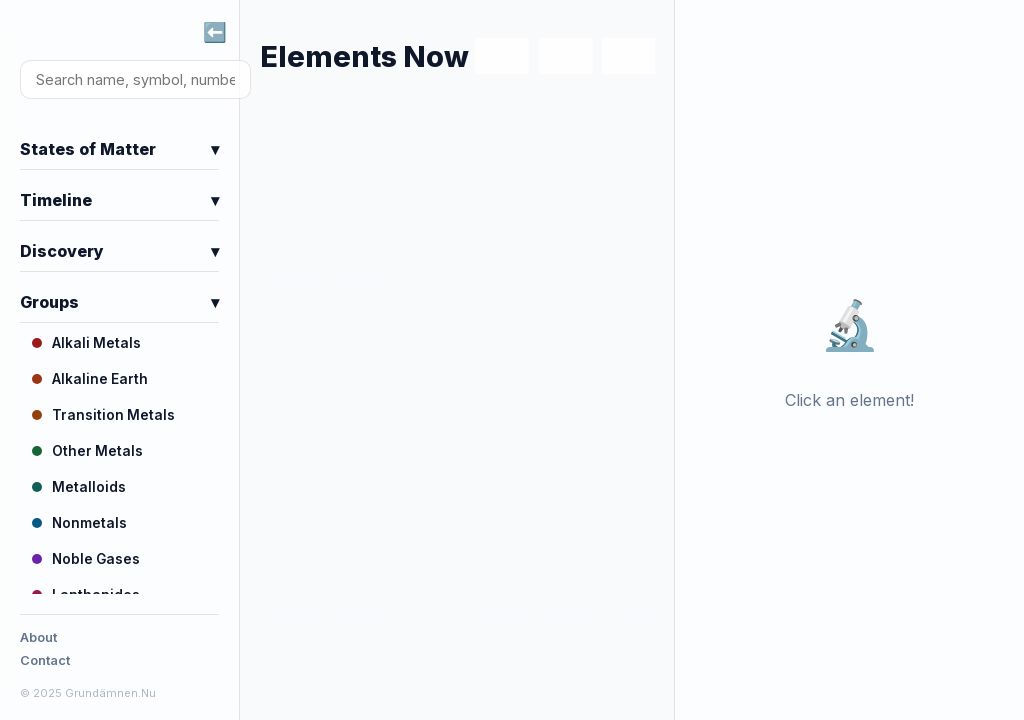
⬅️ (215, 32)
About (38, 637)
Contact (45, 660)
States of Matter (119, 149)
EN (502, 57)
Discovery (119, 251)
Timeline (119, 200)
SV (565, 57)
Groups (119, 302)
